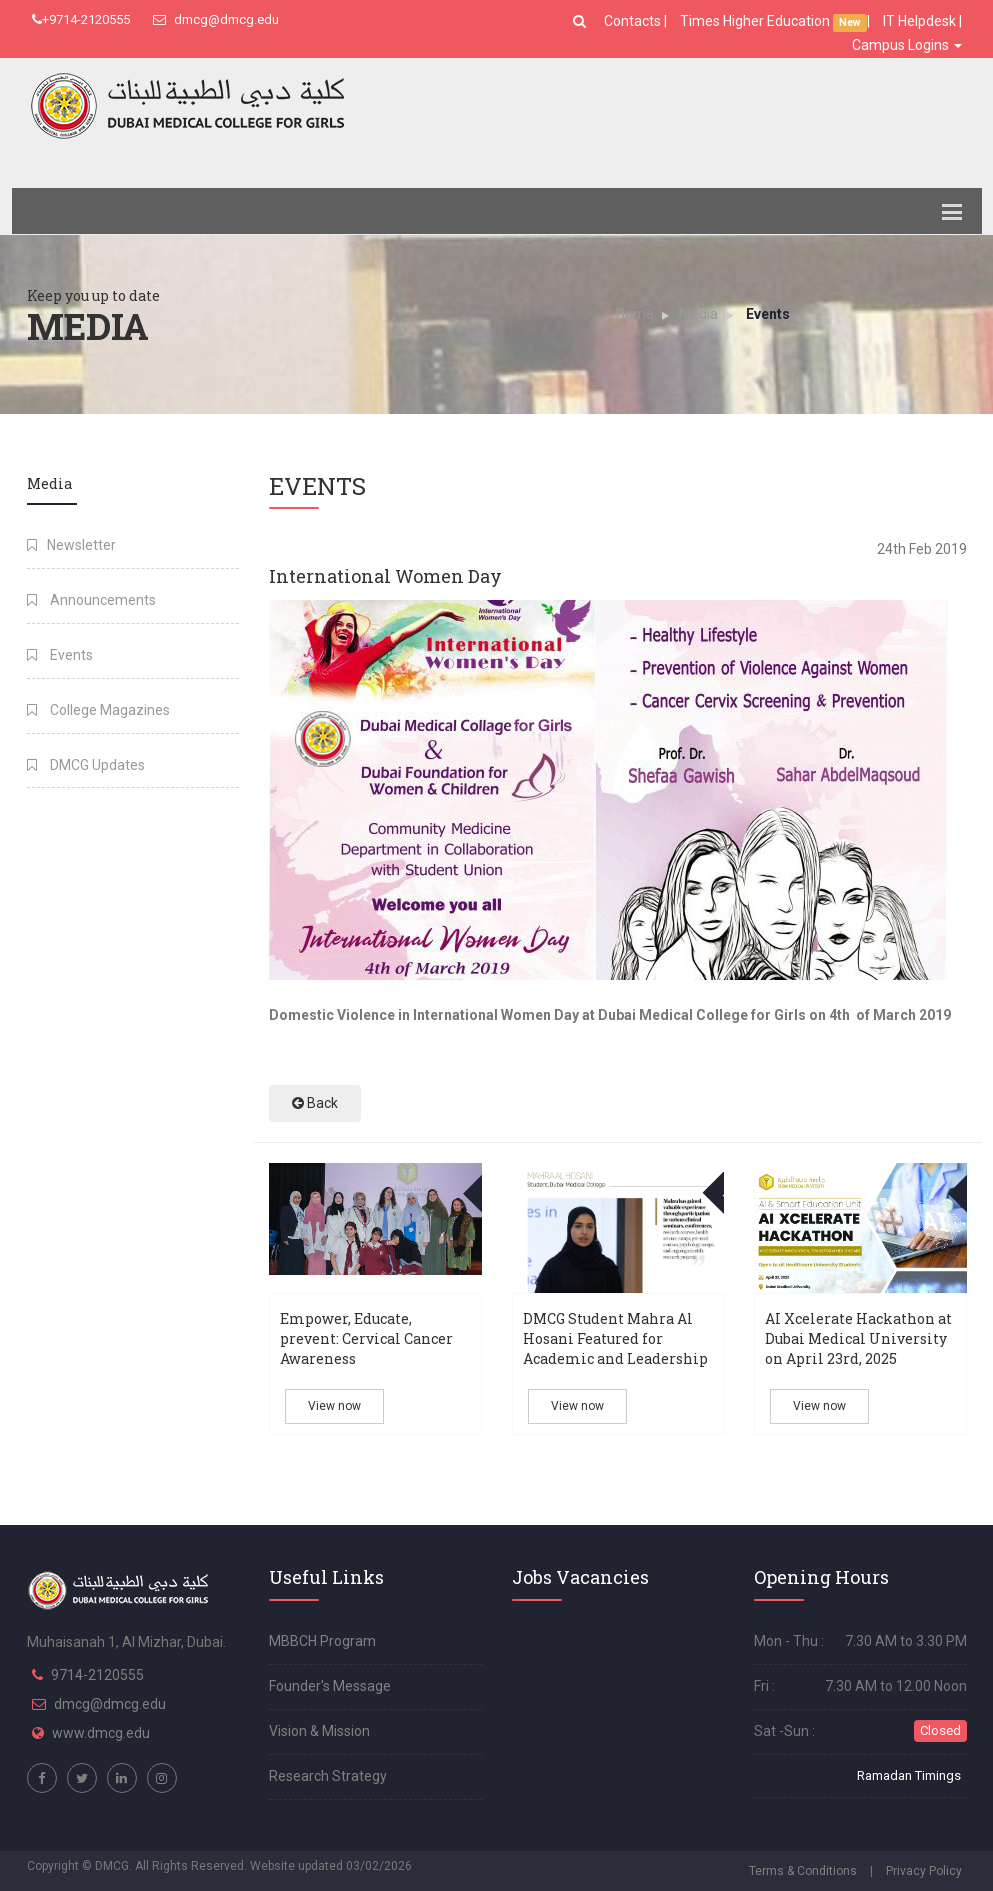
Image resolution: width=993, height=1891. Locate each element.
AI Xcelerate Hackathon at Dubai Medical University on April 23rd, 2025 (858, 1338)
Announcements (91, 600)
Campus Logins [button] (907, 45)
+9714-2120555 (81, 19)
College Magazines (98, 710)
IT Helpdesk (919, 21)
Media (698, 314)
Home (635, 314)
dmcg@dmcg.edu (216, 19)
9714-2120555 (97, 1675)
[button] (582, 21)
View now (334, 1406)
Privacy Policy (924, 1871)
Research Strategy (328, 1776)
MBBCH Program (322, 1641)
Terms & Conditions (803, 1871)
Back (315, 1103)
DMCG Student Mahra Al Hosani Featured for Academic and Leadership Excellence (615, 1348)
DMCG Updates (86, 765)
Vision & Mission (319, 1731)
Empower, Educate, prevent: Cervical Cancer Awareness (366, 1338)
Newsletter (71, 545)
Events (60, 655)
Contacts (634, 21)
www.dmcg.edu (101, 1733)
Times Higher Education (756, 21)
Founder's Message (330, 1686)
